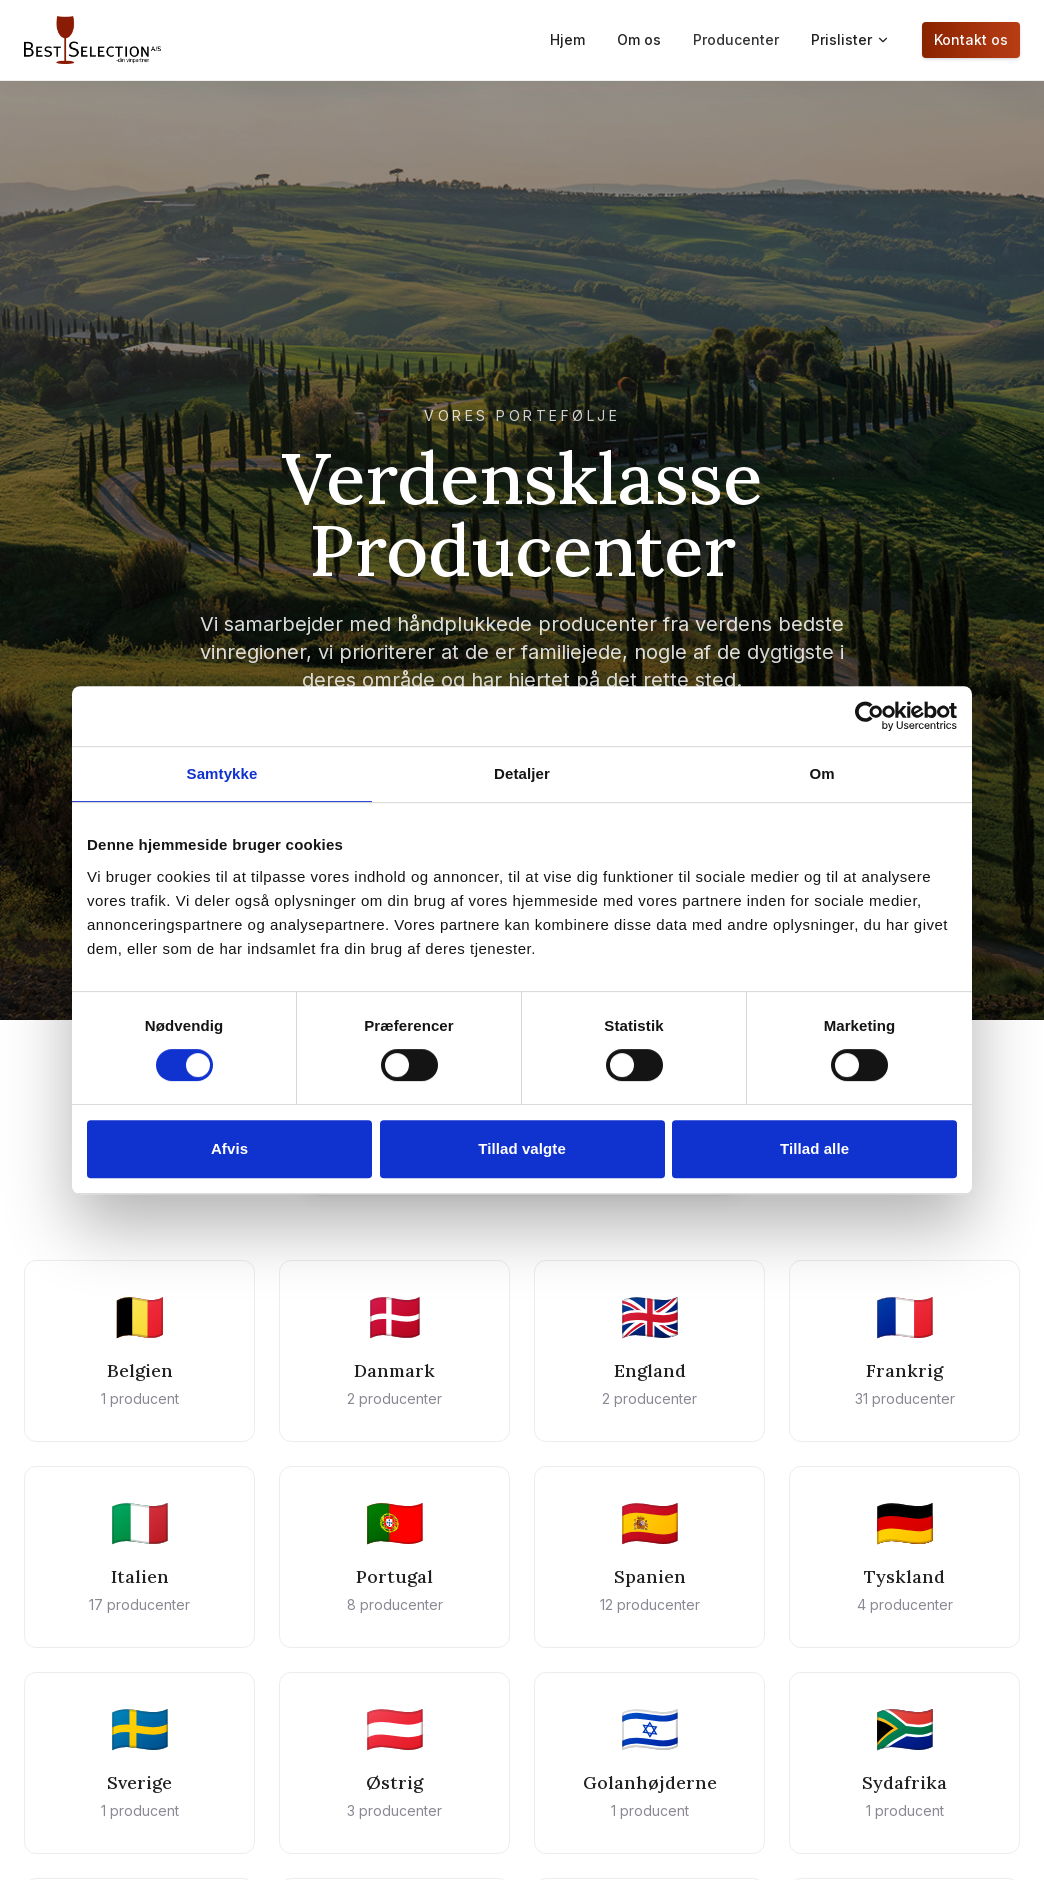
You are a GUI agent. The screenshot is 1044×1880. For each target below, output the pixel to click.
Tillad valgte (522, 1148)
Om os (639, 39)
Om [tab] (821, 773)
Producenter (736, 39)
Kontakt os (971, 39)
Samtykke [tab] (222, 773)
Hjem (567, 39)
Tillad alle (814, 1148)
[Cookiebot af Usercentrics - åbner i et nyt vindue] (869, 716)
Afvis (229, 1148)
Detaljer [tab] (522, 773)
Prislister (850, 39)
